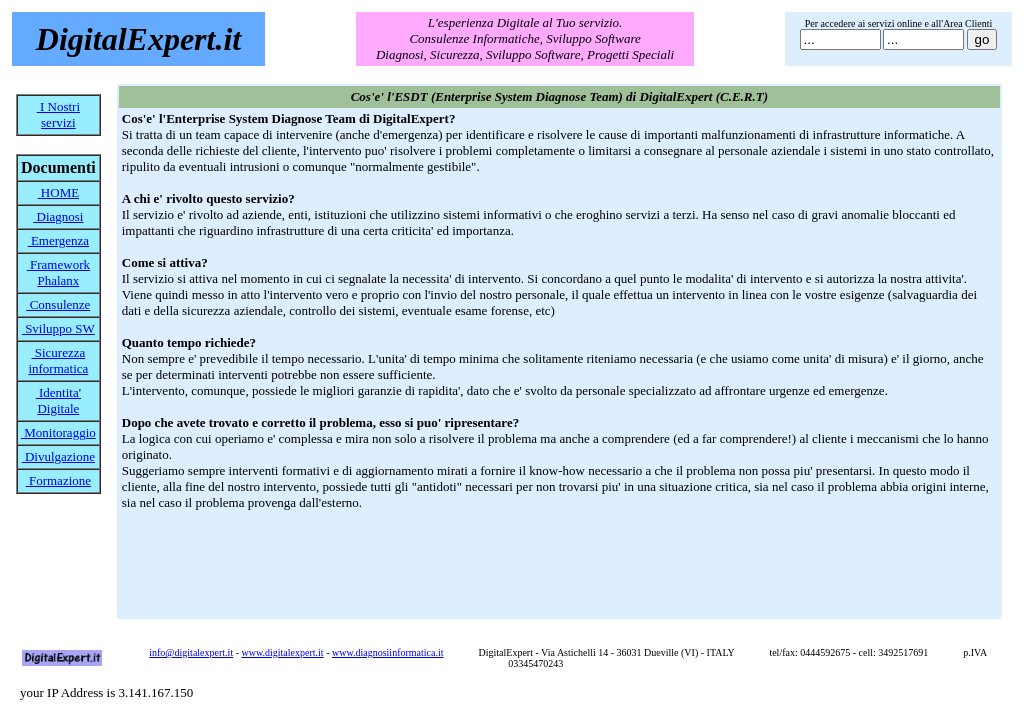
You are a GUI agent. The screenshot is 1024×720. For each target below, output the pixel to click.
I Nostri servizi (58, 114)
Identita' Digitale (58, 400)
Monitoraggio (58, 432)
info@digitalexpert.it (191, 652)
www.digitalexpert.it (283, 652)
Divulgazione (58, 456)
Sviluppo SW (58, 328)
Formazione (58, 480)
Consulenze (58, 304)
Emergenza (58, 240)
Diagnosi (58, 216)
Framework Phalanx (58, 272)
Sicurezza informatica (58, 360)
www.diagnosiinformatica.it (388, 652)
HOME (59, 192)
